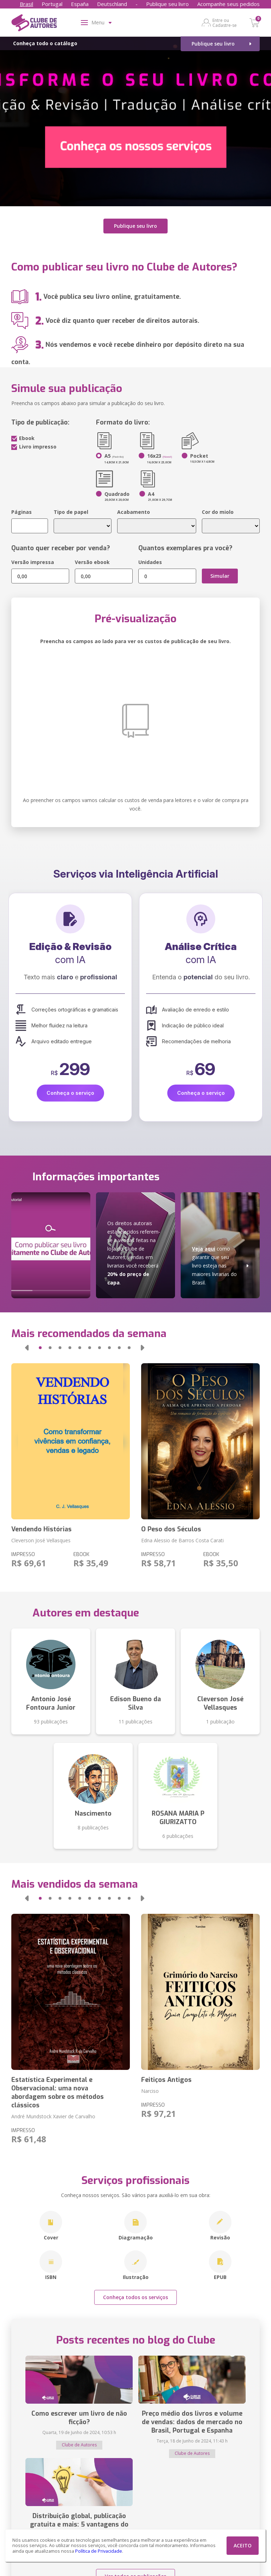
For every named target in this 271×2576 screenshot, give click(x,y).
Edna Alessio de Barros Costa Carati (182, 1536)
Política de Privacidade (98, 2551)
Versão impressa (32, 558)
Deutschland (112, 3)
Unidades (150, 558)
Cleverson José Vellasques (41, 1536)
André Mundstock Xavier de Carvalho (53, 2112)
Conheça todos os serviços (135, 2293)
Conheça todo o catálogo (45, 43)
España (80, 3)
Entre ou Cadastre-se (224, 22)
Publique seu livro (167, 3)
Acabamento (133, 508)
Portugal (52, 3)
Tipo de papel (71, 508)
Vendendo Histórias (41, 1525)
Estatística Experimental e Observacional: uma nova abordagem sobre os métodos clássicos (57, 2089)
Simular (219, 572)
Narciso (150, 2087)
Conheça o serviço (70, 1089)
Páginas (21, 508)
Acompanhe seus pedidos (228, 3)
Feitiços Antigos (166, 2076)
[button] (27, 1344)
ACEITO (243, 2545)
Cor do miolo (218, 508)
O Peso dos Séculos (171, 1525)
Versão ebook (92, 558)
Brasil (26, 3)
